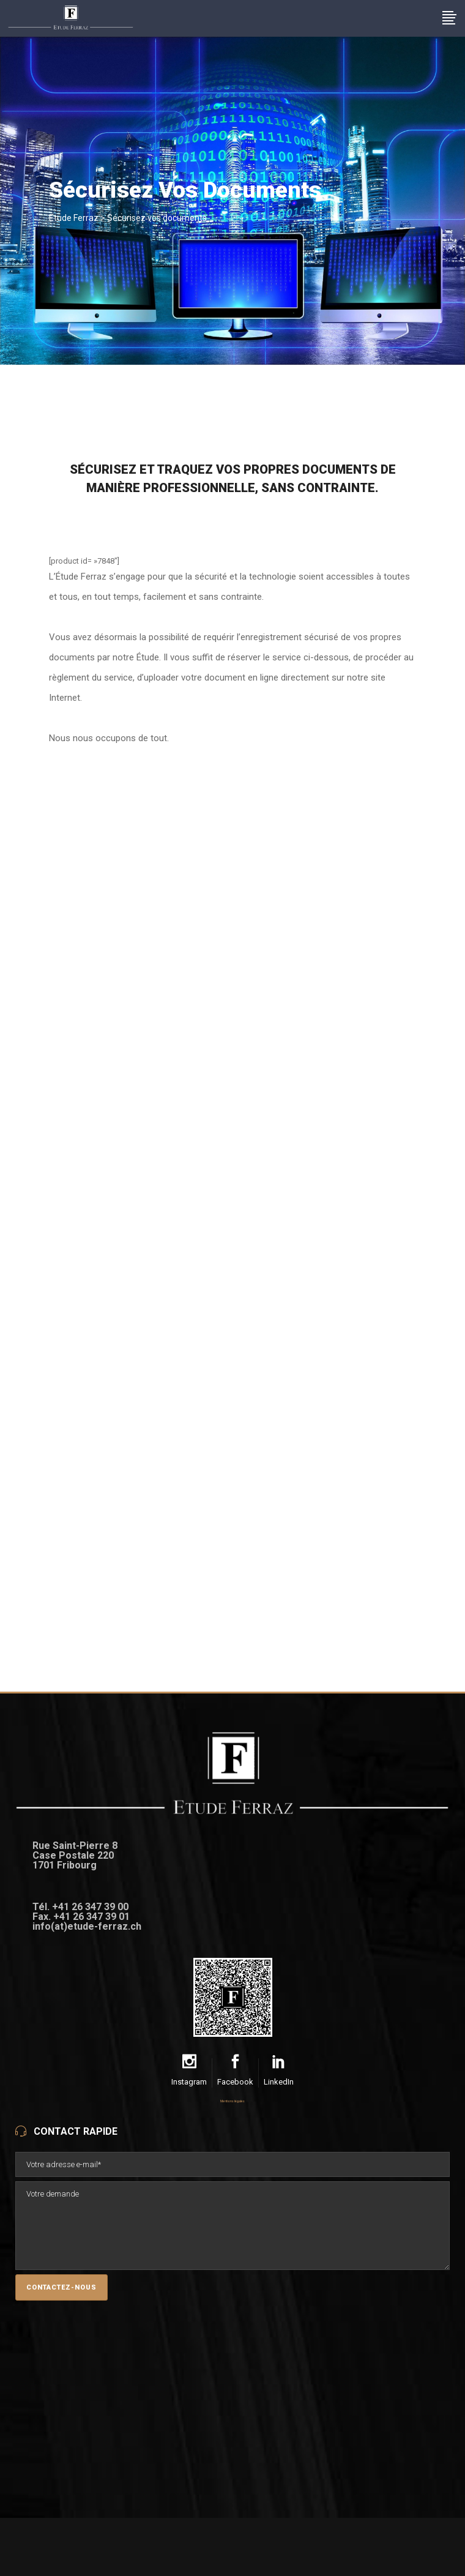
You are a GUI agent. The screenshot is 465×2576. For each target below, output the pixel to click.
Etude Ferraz (74, 218)
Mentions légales (232, 2101)
